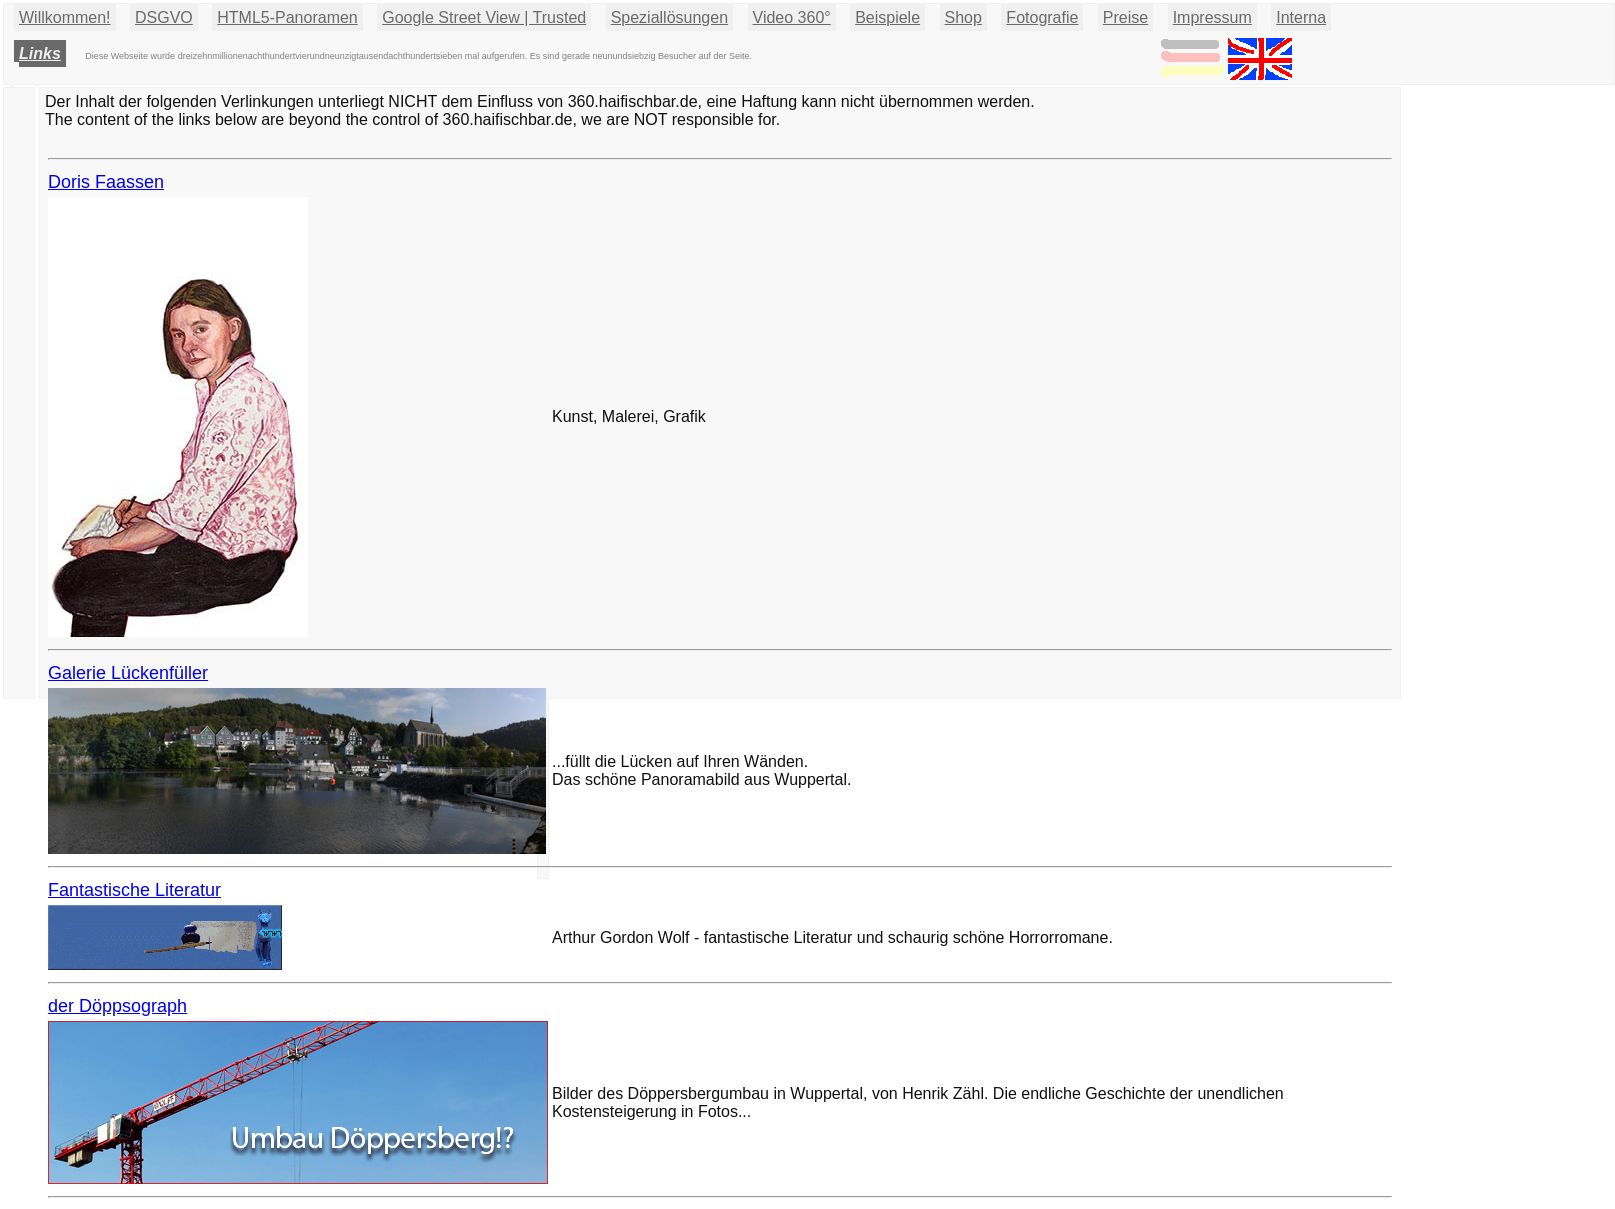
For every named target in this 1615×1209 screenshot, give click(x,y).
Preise (1125, 17)
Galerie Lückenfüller (128, 673)
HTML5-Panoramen (287, 17)
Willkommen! (65, 17)
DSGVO (164, 17)
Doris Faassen (106, 182)
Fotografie (1042, 17)
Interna (1301, 17)
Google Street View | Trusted (484, 17)
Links (40, 53)
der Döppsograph (117, 1006)
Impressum (1212, 17)
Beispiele (887, 17)
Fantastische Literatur (134, 890)
